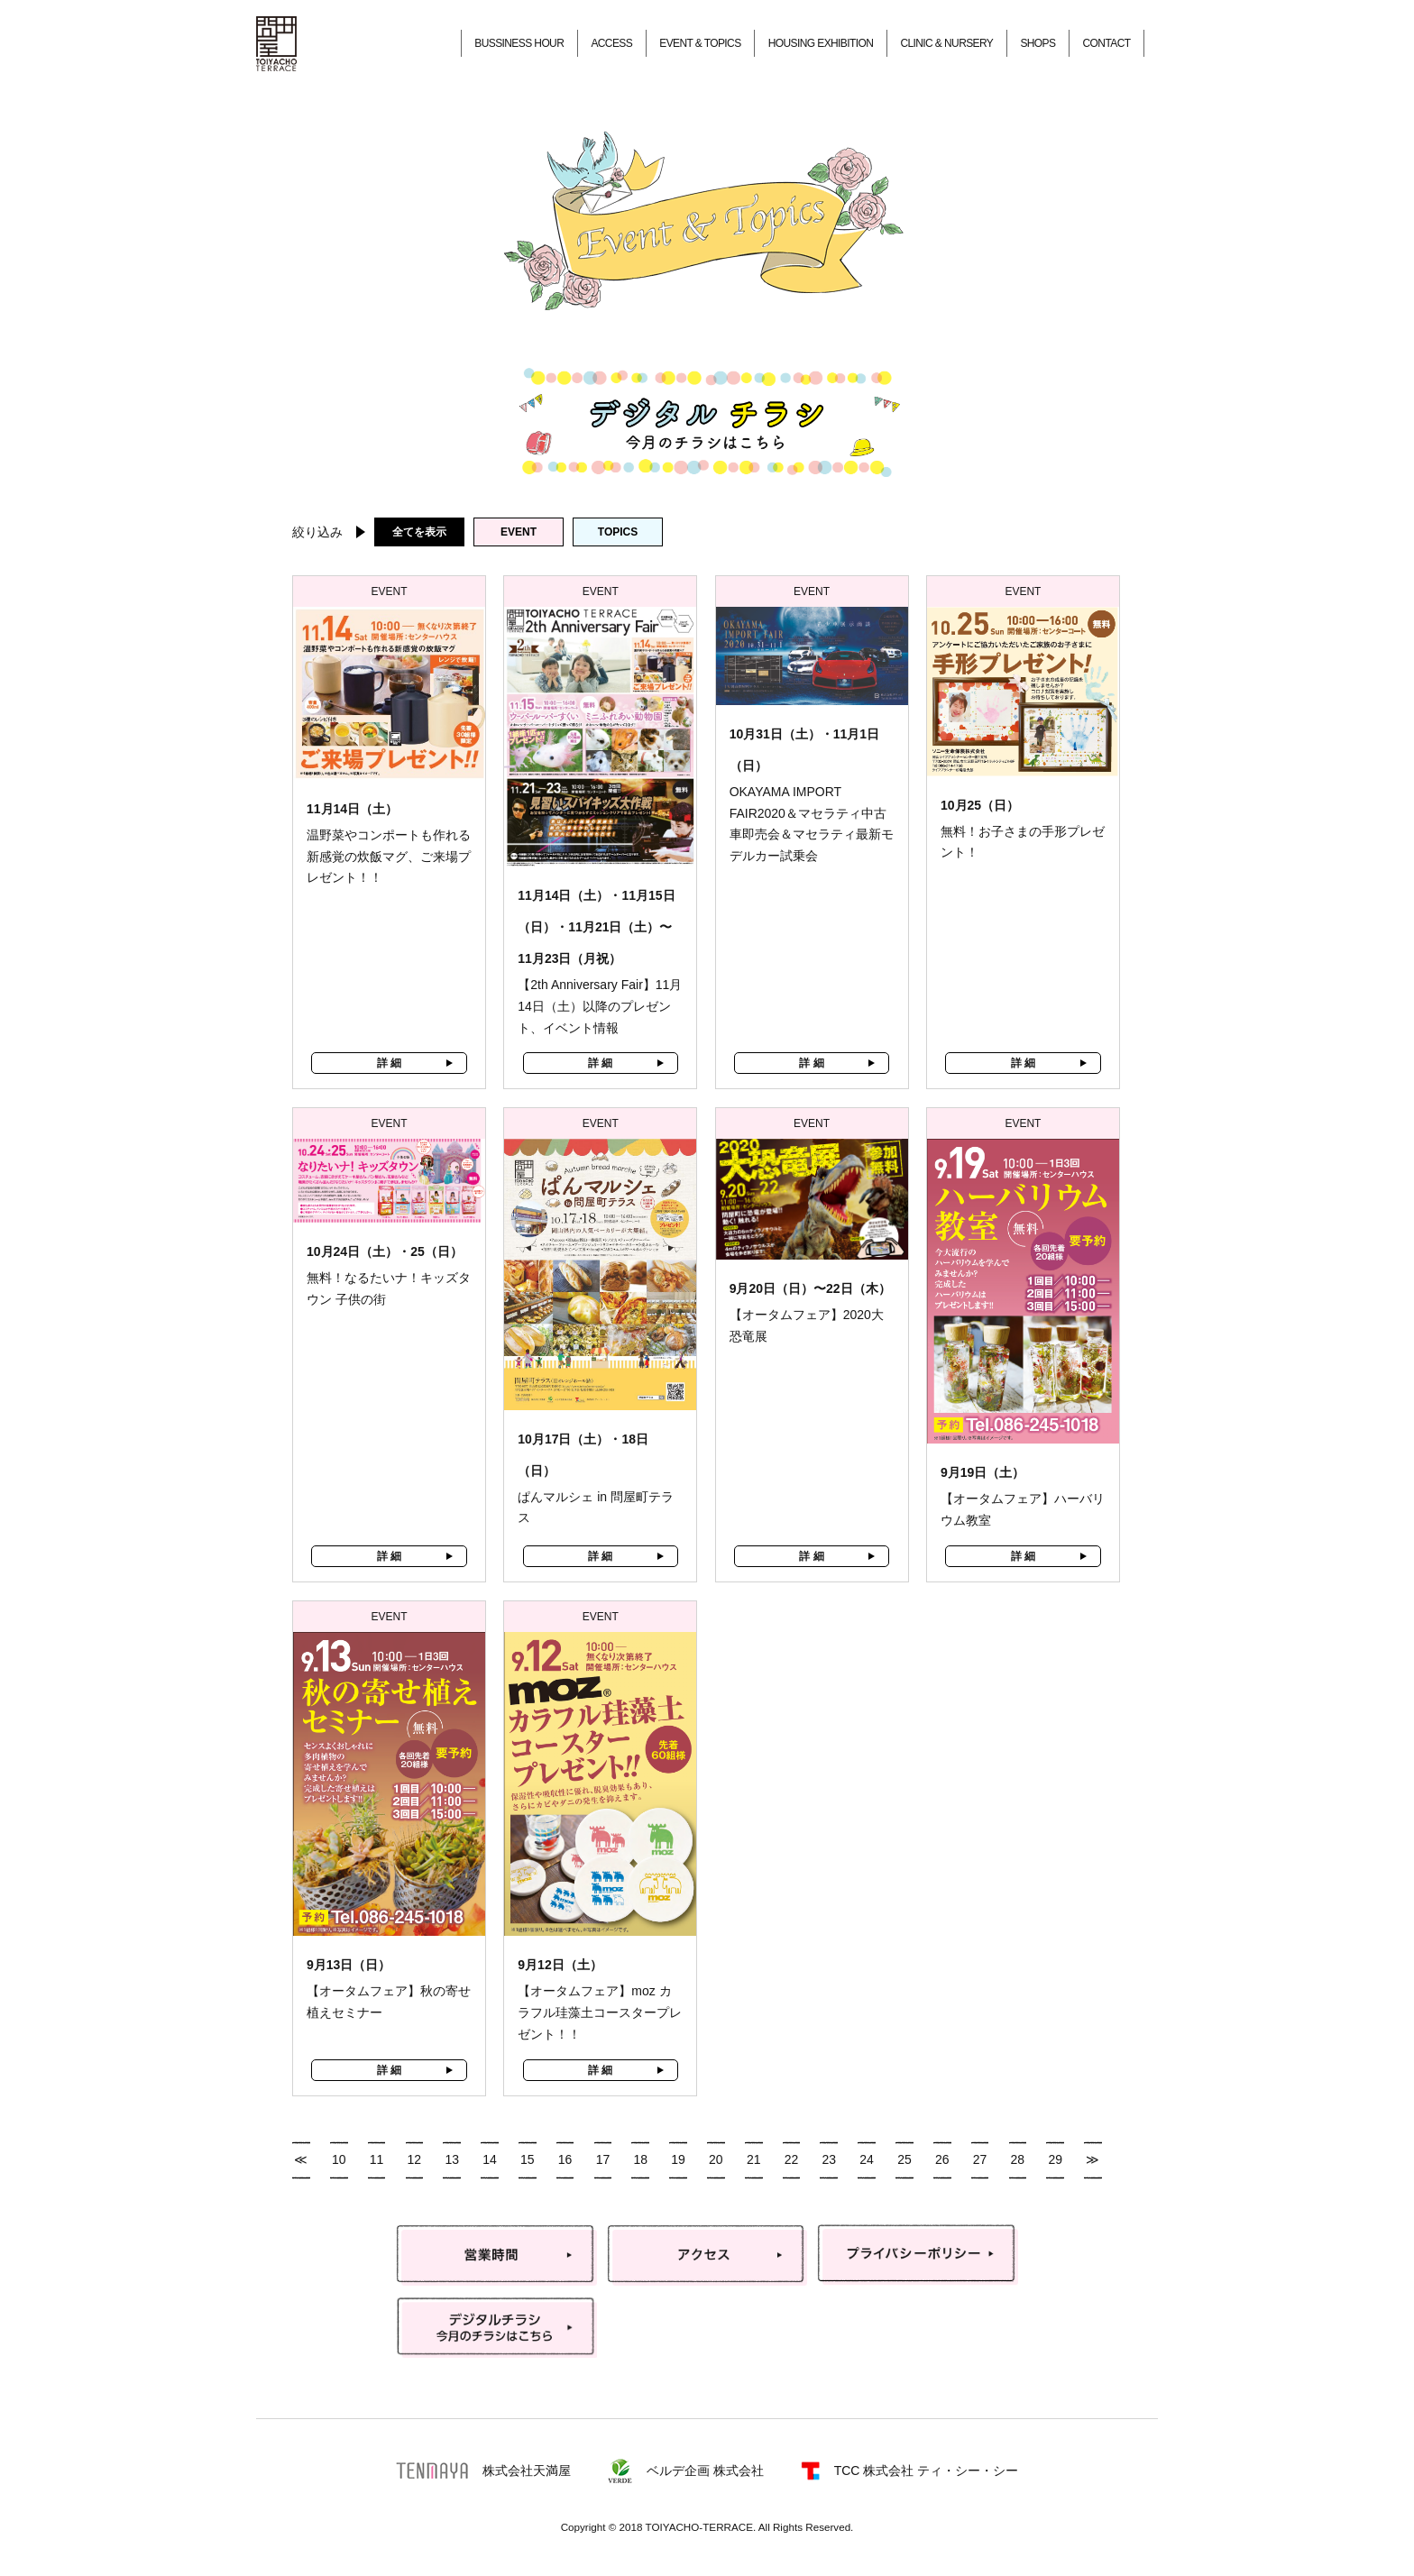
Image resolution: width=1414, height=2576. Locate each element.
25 (904, 2159)
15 (527, 2159)
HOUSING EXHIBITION (821, 43)
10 (339, 2159)
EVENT (518, 532)
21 (754, 2159)
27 (980, 2159)
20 (716, 2159)
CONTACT (1107, 43)
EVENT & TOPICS (699, 43)
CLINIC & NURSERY (946, 43)
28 (1018, 2159)
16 (565, 2159)
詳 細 (389, 1063)
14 (489, 2159)
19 (678, 2159)
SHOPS (1037, 43)
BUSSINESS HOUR (519, 43)
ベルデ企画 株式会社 (685, 2471)
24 (866, 2159)
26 (942, 2159)
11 (377, 2159)
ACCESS (611, 43)
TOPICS (618, 532)
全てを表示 (419, 532)
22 (792, 2159)
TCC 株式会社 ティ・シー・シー (909, 2470)
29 (1055, 2159)
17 (603, 2159)
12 (415, 2159)
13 (452, 2159)
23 (829, 2159)
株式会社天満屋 (483, 2470)
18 (640, 2159)
